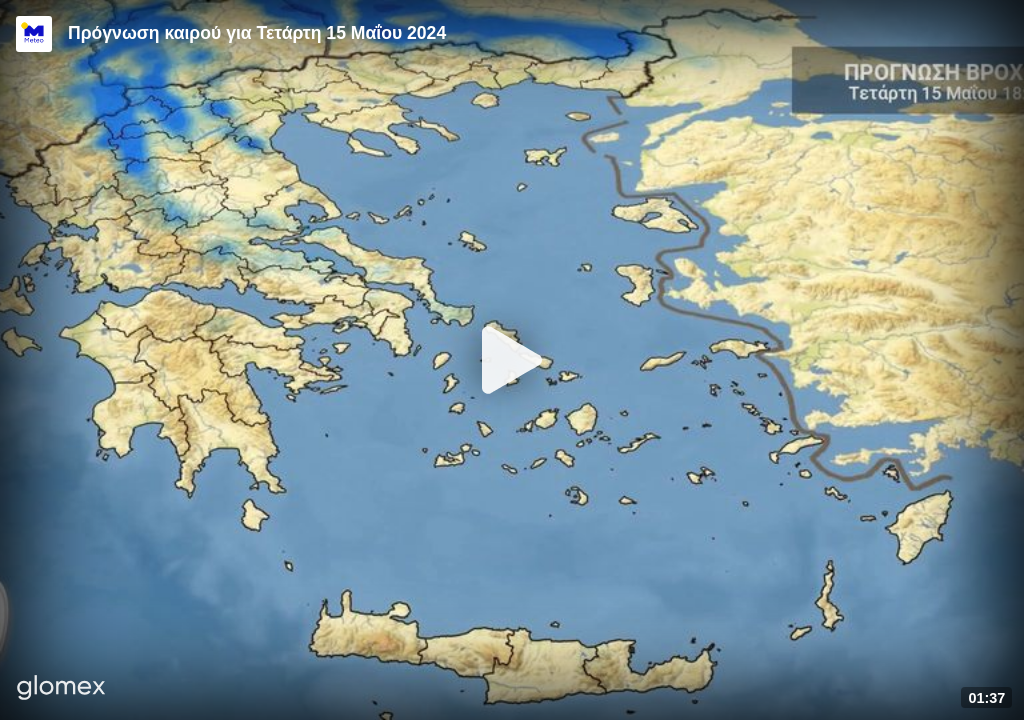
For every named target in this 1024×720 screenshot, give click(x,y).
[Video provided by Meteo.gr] (34, 34)
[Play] (512, 360)
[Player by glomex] (61, 689)
